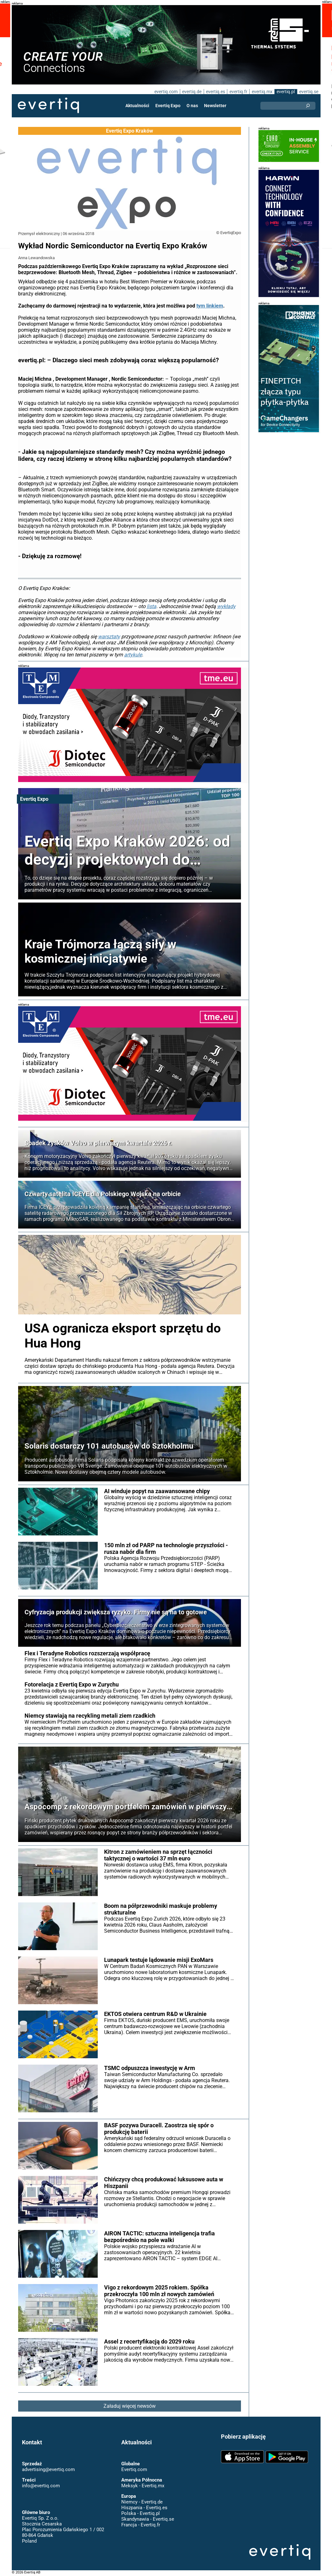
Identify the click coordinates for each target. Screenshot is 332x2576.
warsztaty (106, 637)
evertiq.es (215, 91)
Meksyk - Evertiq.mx (142, 2486)
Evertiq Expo (168, 105)
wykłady (222, 606)
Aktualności (138, 105)
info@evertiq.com (41, 2486)
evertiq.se (308, 91)
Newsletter (215, 105)
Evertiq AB (48, 106)
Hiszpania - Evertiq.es (144, 2507)
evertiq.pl (285, 91)
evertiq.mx (261, 91)
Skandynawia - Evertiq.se (147, 2519)
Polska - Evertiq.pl (140, 2513)
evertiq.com (165, 91)
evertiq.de (191, 91)
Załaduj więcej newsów (129, 2406)
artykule (130, 655)
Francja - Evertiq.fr (140, 2525)
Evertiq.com (134, 2469)
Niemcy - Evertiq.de (141, 2502)
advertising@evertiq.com (48, 2469)
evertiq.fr (238, 91)
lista (148, 606)
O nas (192, 105)
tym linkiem (207, 306)
